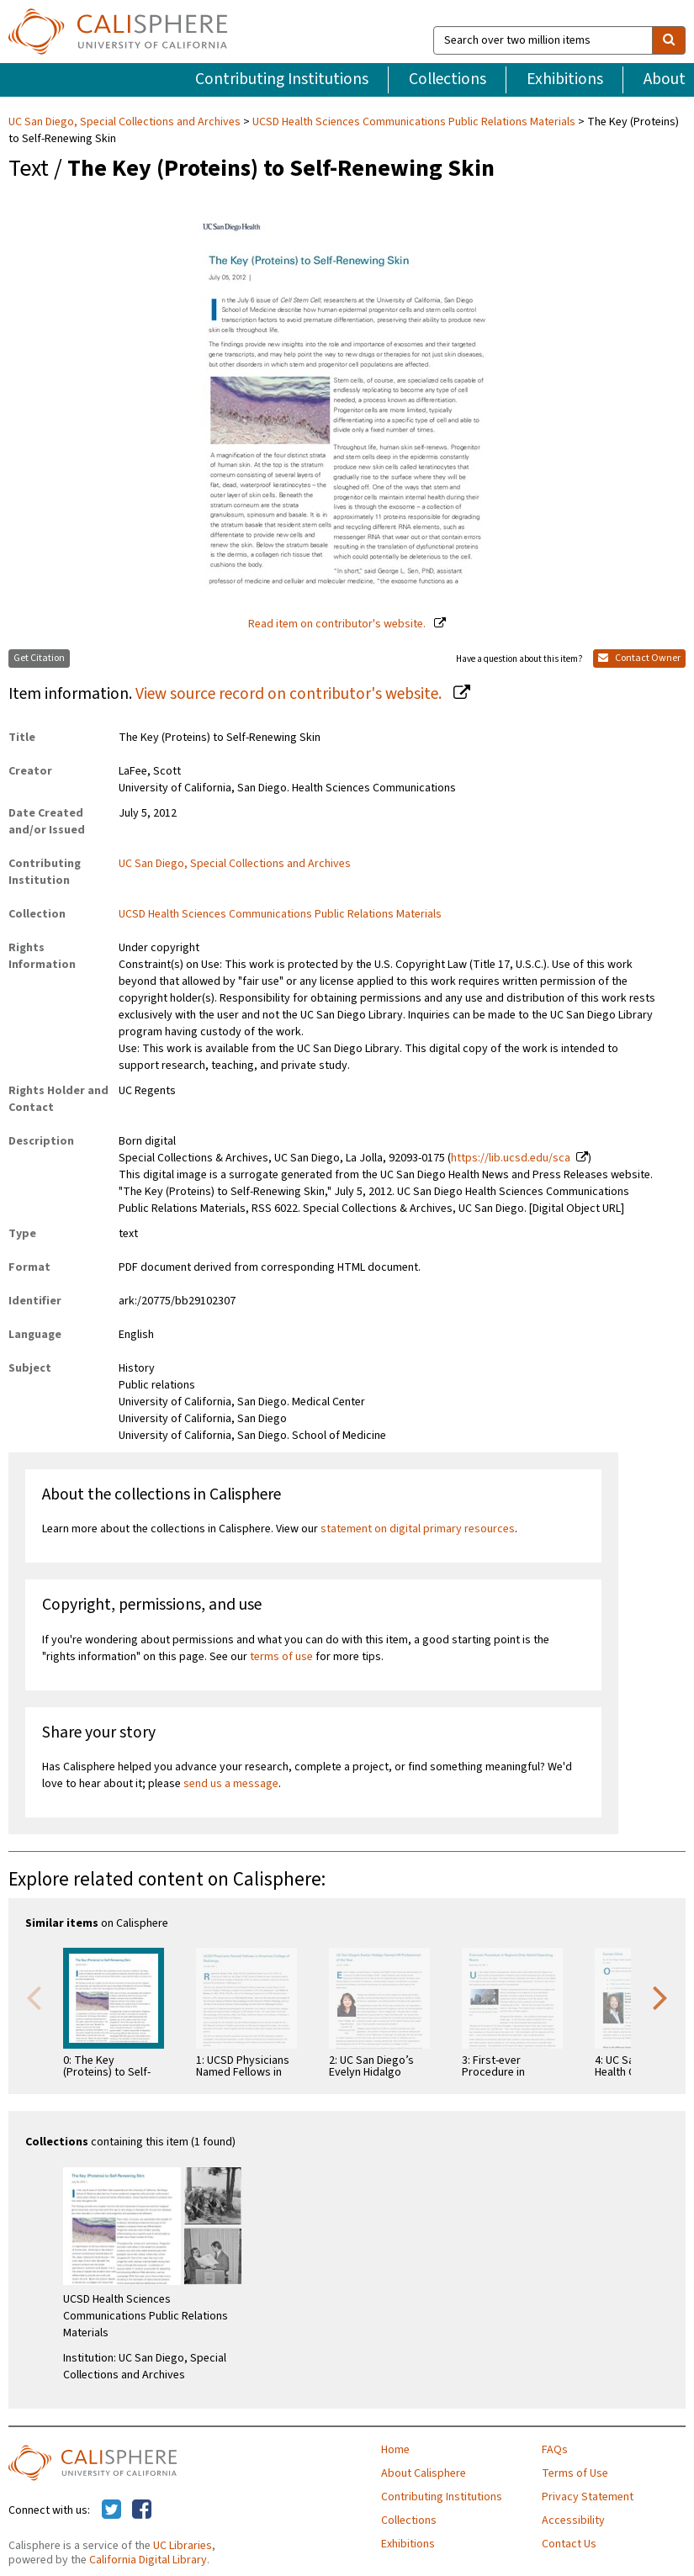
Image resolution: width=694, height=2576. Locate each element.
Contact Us (569, 2544)
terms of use (281, 1656)
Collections (447, 79)
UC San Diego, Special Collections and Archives (125, 122)
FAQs (555, 2450)
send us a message (230, 1783)
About (665, 79)
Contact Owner (639, 658)
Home (395, 2450)
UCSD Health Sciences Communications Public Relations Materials (413, 122)
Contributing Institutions (281, 79)
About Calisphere (423, 2473)
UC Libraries (182, 2545)
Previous (33, 1997)
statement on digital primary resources (418, 1529)
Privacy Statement (587, 2497)
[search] (669, 40)
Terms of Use (575, 2473)
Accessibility (573, 2520)
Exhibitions (565, 79)
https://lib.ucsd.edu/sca (510, 1158)
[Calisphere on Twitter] (111, 2510)
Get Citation (39, 658)
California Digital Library (148, 2560)
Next (660, 1997)
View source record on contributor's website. (290, 694)
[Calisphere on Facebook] (141, 2510)
